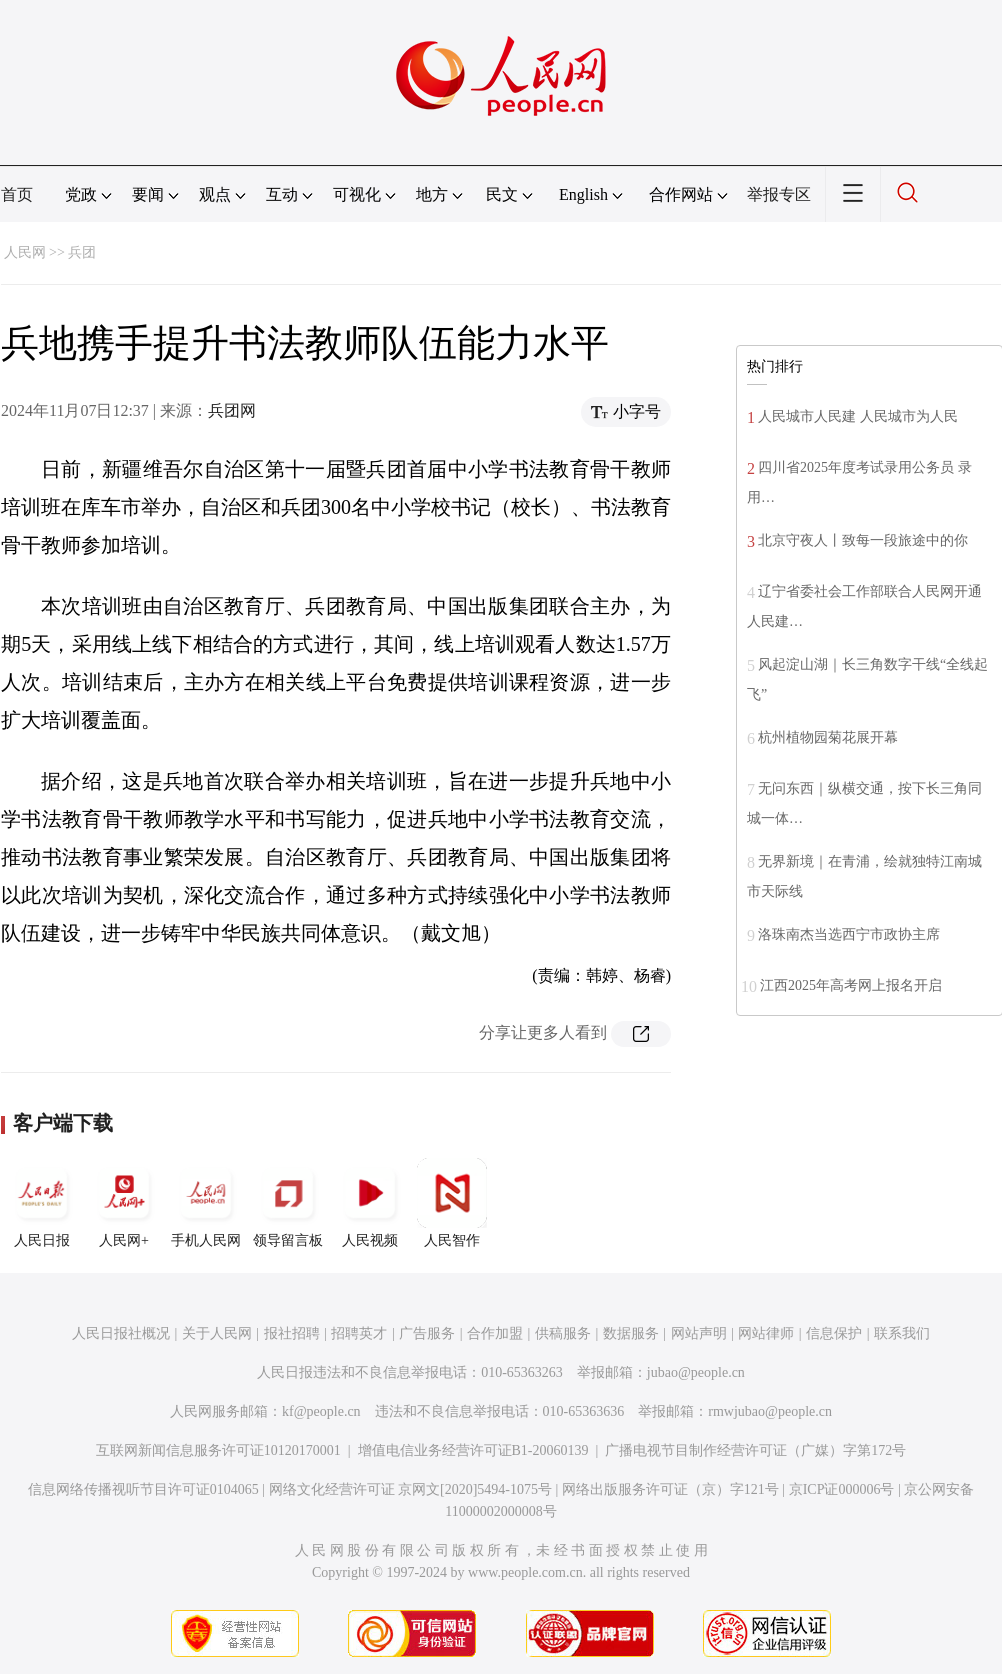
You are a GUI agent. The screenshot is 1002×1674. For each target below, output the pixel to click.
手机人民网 (206, 1203)
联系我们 (902, 1333)
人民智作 (452, 1203)
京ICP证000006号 (842, 1489)
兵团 (82, 252)
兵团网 (232, 410)
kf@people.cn (321, 1411)
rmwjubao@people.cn (770, 1411)
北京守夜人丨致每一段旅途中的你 (863, 540)
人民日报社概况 (121, 1333)
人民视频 (370, 1203)
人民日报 (42, 1203)
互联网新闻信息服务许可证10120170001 (218, 1450)
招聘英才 (359, 1333)
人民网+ (124, 1203)
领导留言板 (288, 1203)
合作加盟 (495, 1333)
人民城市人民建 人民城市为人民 (858, 416)
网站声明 (699, 1333)
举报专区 (779, 194)
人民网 (25, 252)
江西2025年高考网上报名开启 (851, 985)
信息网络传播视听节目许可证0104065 (143, 1489)
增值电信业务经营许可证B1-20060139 (473, 1450)
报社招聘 (292, 1333)
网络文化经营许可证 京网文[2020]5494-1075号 (411, 1489)
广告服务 (427, 1333)
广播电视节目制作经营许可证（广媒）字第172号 (755, 1450)
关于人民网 (217, 1333)
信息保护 (834, 1333)
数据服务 (631, 1333)
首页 (17, 194)
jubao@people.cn (696, 1372)
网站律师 (766, 1333)
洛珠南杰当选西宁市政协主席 (849, 934)
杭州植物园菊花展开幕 (828, 737)
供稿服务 (563, 1333)
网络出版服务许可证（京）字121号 (670, 1489)
